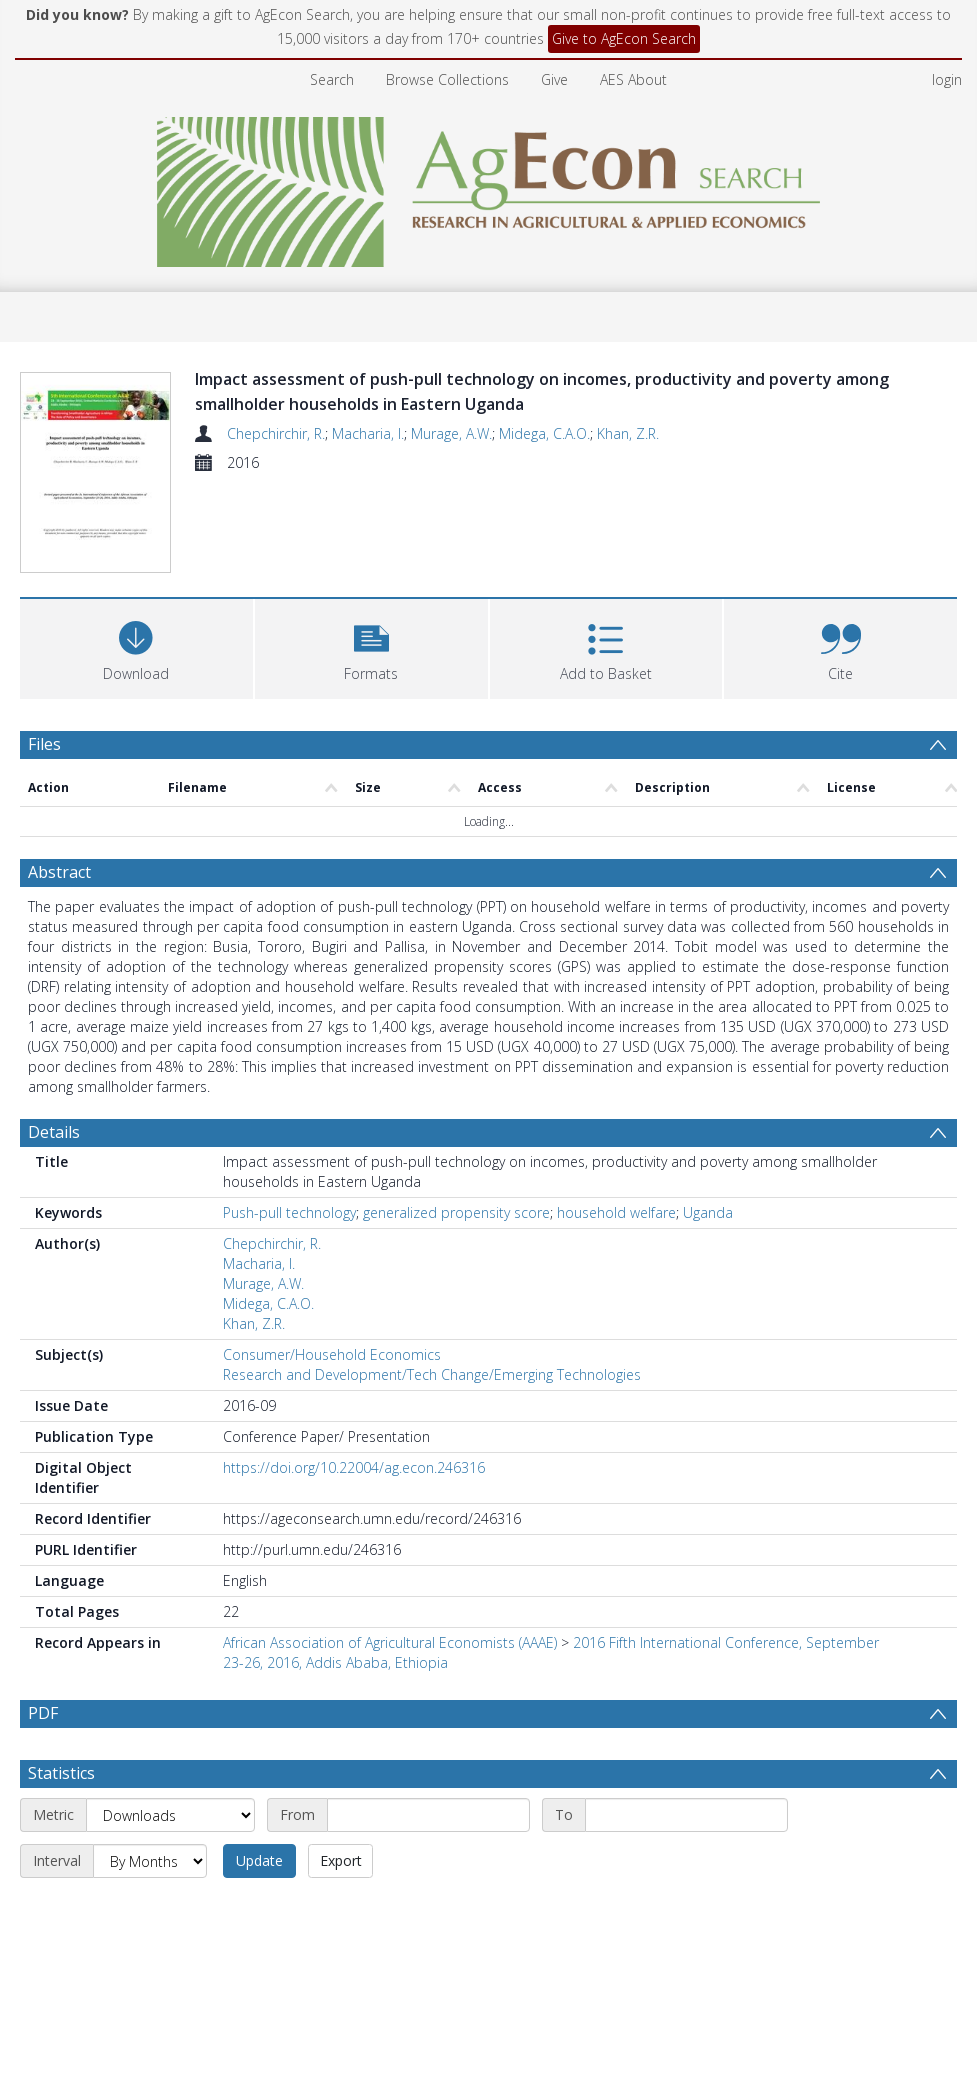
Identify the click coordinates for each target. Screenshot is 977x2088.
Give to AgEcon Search (624, 38)
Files (44, 745)
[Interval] (150, 1910)
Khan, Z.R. (628, 433)
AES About (633, 79)
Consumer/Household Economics (332, 1355)
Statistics (61, 1822)
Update (259, 1909)
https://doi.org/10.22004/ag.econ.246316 (354, 1468)
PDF (43, 1714)
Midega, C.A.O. (544, 433)
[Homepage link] (488, 186)
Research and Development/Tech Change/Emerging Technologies (432, 1375)
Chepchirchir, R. (276, 433)
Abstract (59, 873)
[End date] (686, 1864)
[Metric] (170, 1864)
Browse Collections (447, 79)
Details (54, 1133)
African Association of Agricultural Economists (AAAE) (390, 1643)
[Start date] (428, 1864)
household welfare (616, 1213)
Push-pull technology (289, 1213)
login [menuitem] (947, 79)
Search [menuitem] (332, 79)
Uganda (708, 1213)
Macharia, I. (368, 433)
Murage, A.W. (451, 433)
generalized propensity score (456, 1213)
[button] (371, 647)
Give (554, 79)
